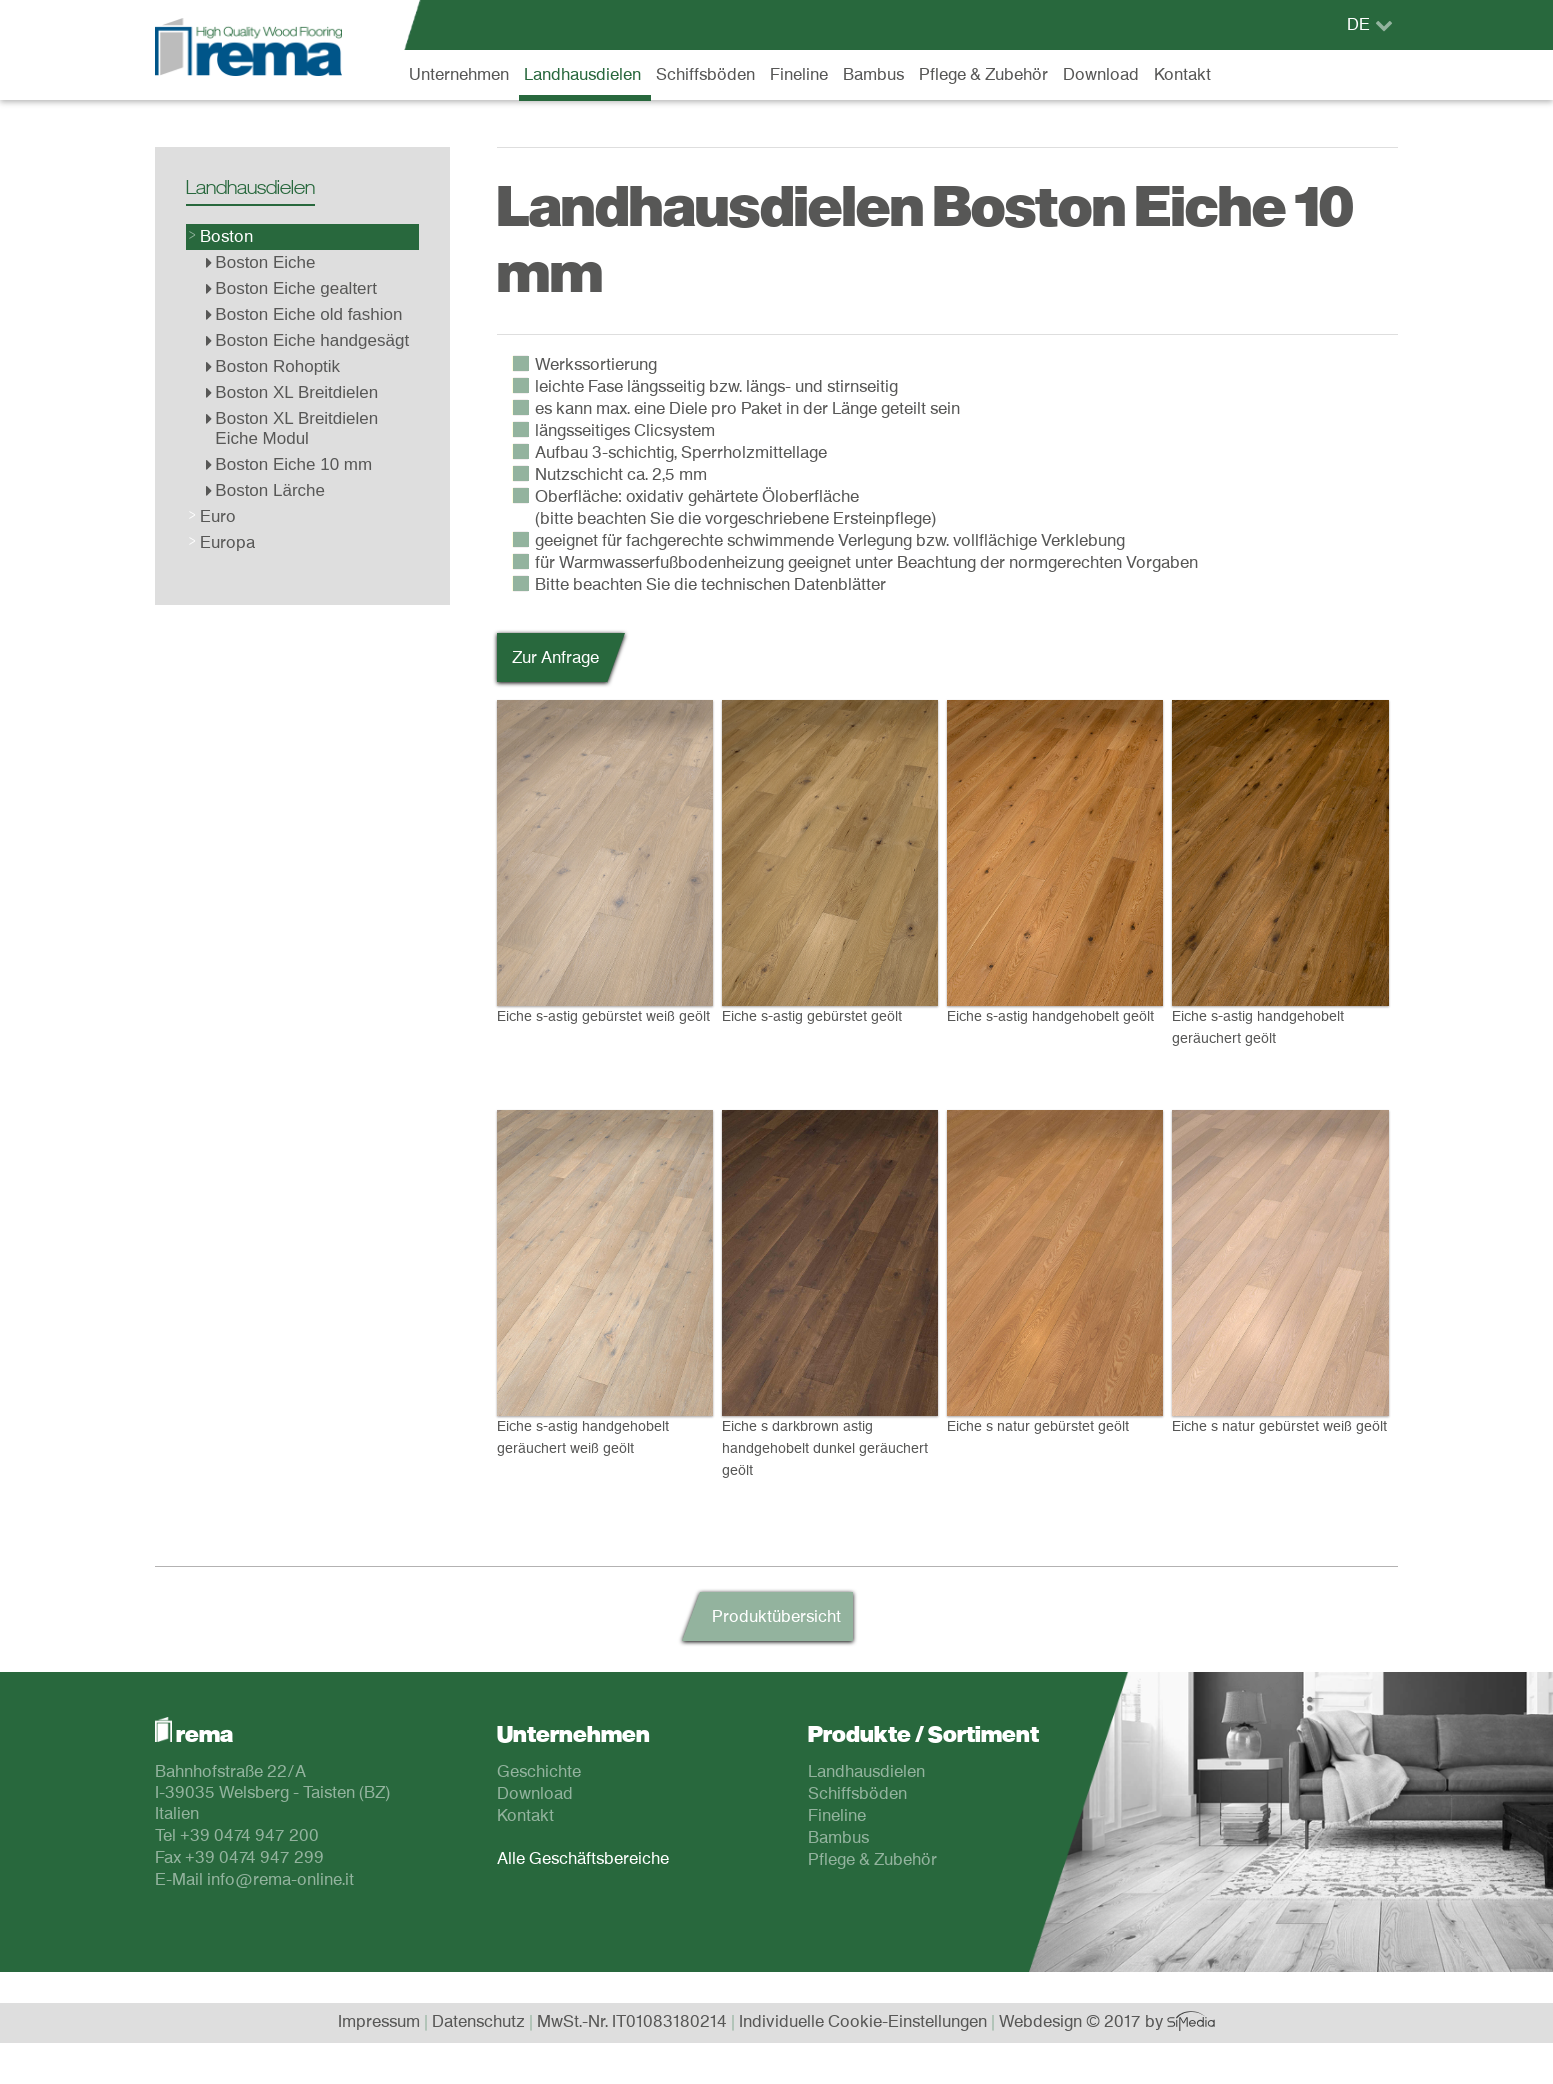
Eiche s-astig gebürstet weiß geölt (605, 862)
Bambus (873, 75)
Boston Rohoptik (273, 366)
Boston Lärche (265, 490)
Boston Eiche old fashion (304, 314)
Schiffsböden (705, 75)
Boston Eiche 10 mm (289, 464)
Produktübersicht (776, 1617)
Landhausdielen (582, 75)
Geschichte (539, 1772)
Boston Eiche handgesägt (307, 340)
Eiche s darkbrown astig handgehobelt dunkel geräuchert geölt (830, 1290)
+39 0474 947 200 (249, 1836)
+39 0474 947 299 (254, 1858)
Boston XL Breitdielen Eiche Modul (292, 428)
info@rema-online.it (280, 1880)
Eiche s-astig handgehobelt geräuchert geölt (1280, 873)
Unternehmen (459, 75)
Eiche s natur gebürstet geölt (1055, 1272)
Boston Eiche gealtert (291, 288)
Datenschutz (478, 2022)
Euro (218, 517)
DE (1358, 25)
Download (1101, 75)
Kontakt (1182, 75)
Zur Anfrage (555, 658)
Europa (227, 543)
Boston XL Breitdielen (292, 392)
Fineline (799, 75)
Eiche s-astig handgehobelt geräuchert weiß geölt (605, 1283)
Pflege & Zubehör (983, 75)
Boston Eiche (260, 262)
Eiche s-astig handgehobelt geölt (1055, 862)
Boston (226, 237)
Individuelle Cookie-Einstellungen (863, 2022)
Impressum (379, 2022)
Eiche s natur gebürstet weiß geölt (1280, 1272)
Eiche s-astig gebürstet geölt (830, 862)
